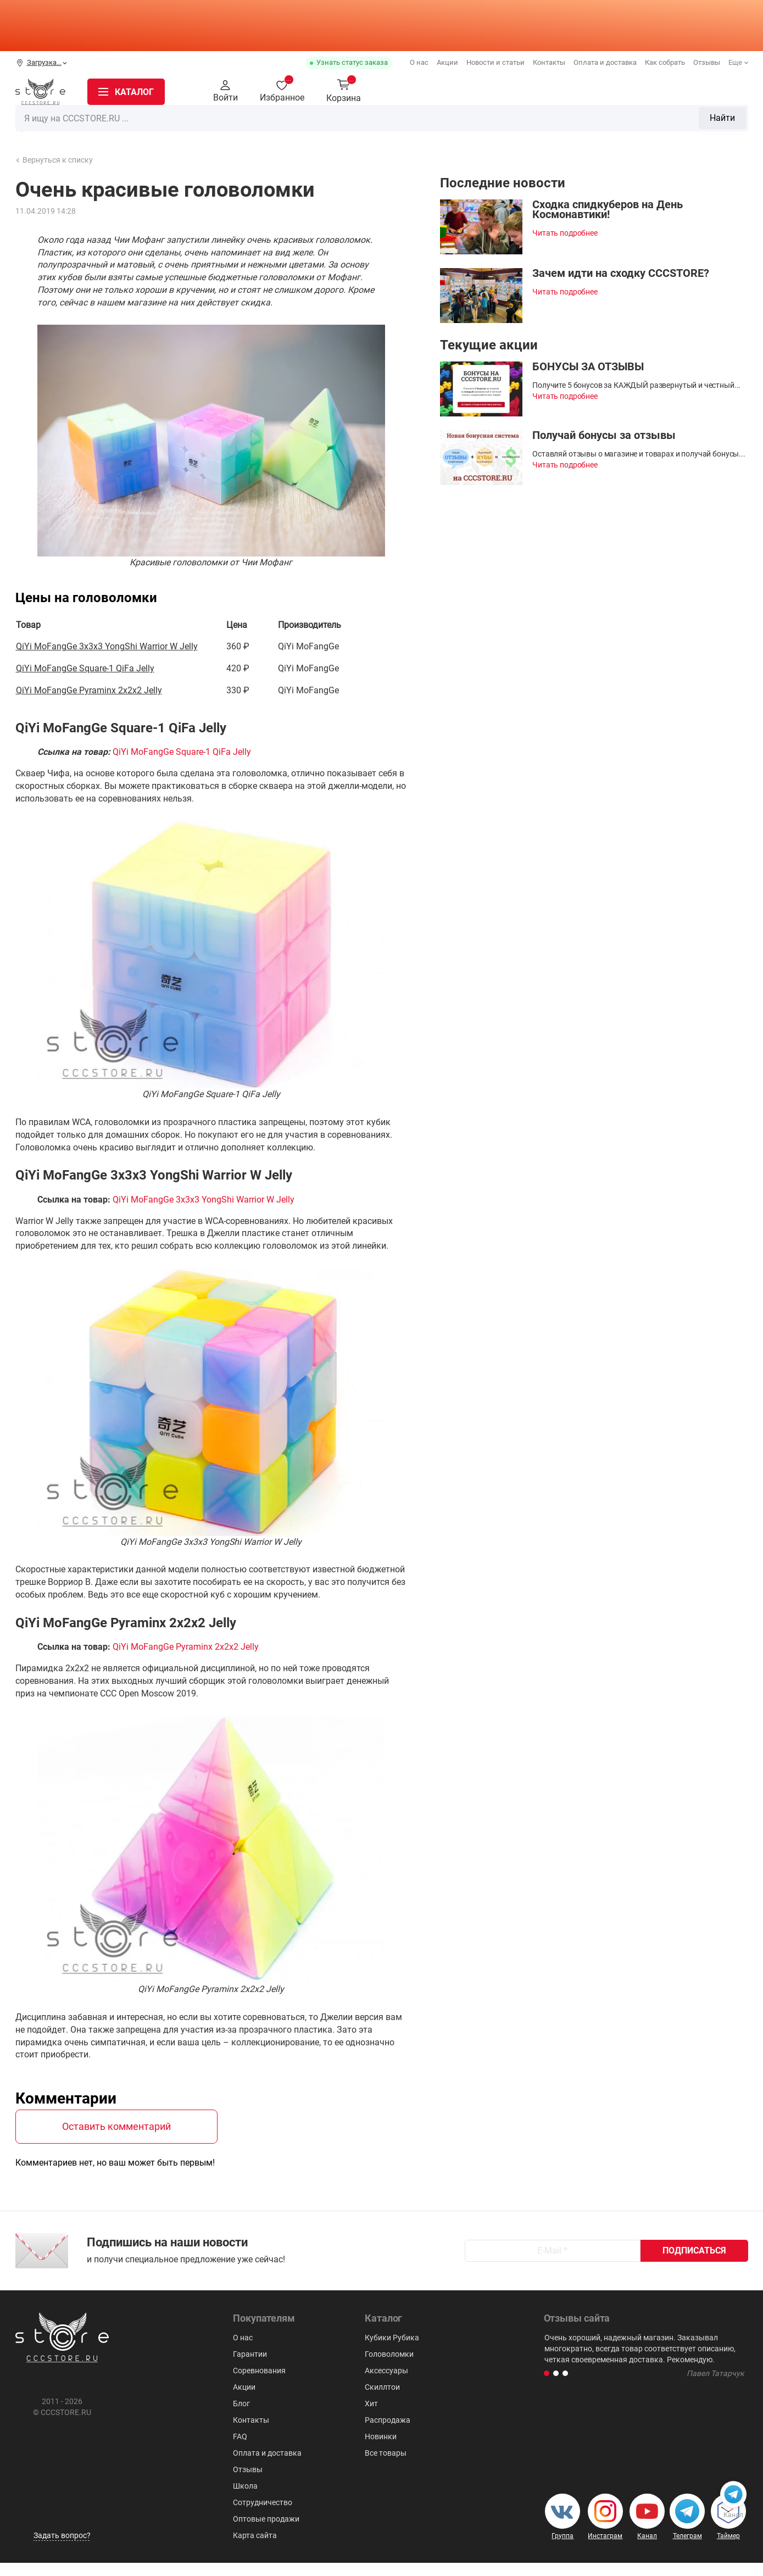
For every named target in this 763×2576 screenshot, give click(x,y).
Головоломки (396, 124)
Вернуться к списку (54, 160)
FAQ (240, 2449)
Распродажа (60, 125)
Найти (548, 91)
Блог (241, 2416)
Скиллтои (728, 124)
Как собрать (665, 62)
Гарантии (250, 2367)
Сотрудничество (262, 2515)
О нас (419, 62)
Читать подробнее (565, 233)
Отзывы (706, 62)
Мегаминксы (525, 124)
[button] (546, 2386)
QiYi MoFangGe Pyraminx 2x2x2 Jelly (89, 690)
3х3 (348, 124)
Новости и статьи (495, 62)
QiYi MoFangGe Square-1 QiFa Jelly (85, 668)
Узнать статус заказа (352, 62)
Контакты (549, 62)
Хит (371, 2416)
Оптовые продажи (266, 2532)
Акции (447, 62)
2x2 (321, 124)
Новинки (142, 125)
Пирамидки (461, 124)
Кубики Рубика (269, 124)
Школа (245, 2499)
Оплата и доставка (605, 62)
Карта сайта (255, 2548)
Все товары (385, 2466)
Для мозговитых (599, 124)
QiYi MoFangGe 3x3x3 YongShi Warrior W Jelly (107, 646)
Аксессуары (671, 124)
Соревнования (259, 2383)
